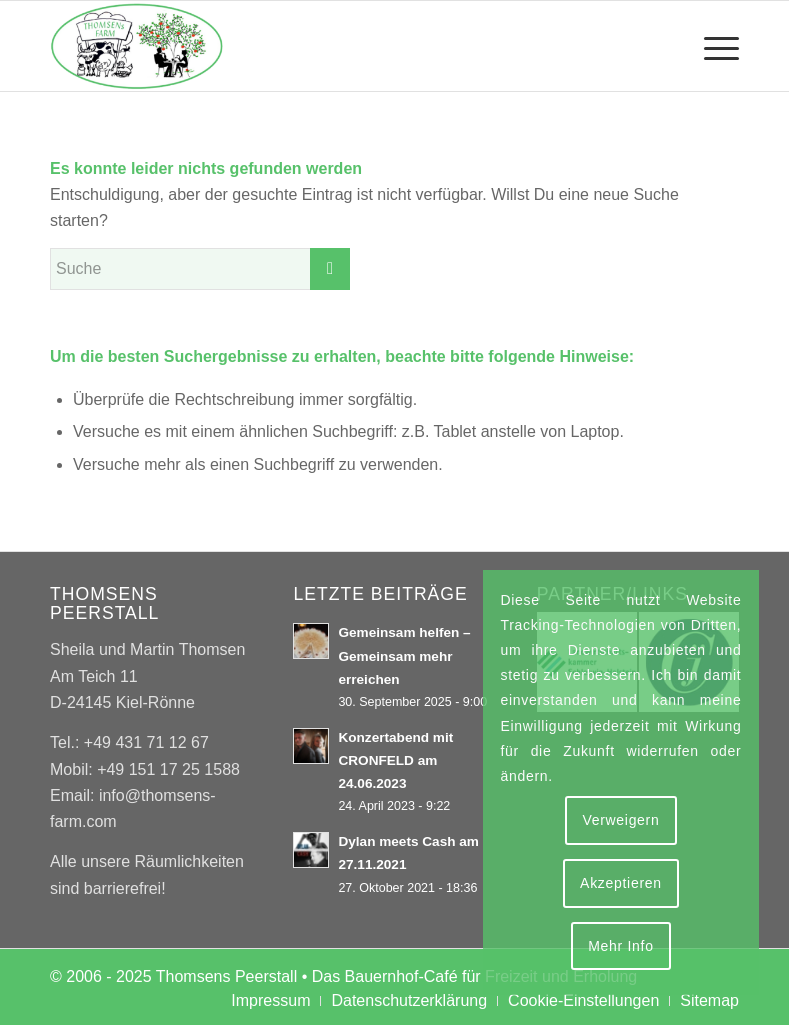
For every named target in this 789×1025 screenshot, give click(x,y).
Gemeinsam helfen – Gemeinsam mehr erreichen (404, 655)
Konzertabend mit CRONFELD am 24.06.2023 (395, 760)
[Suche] (200, 269)
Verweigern (620, 820)
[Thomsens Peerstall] (137, 46)
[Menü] (711, 46)
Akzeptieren (621, 883)
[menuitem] (711, 46)
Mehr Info (620, 946)
